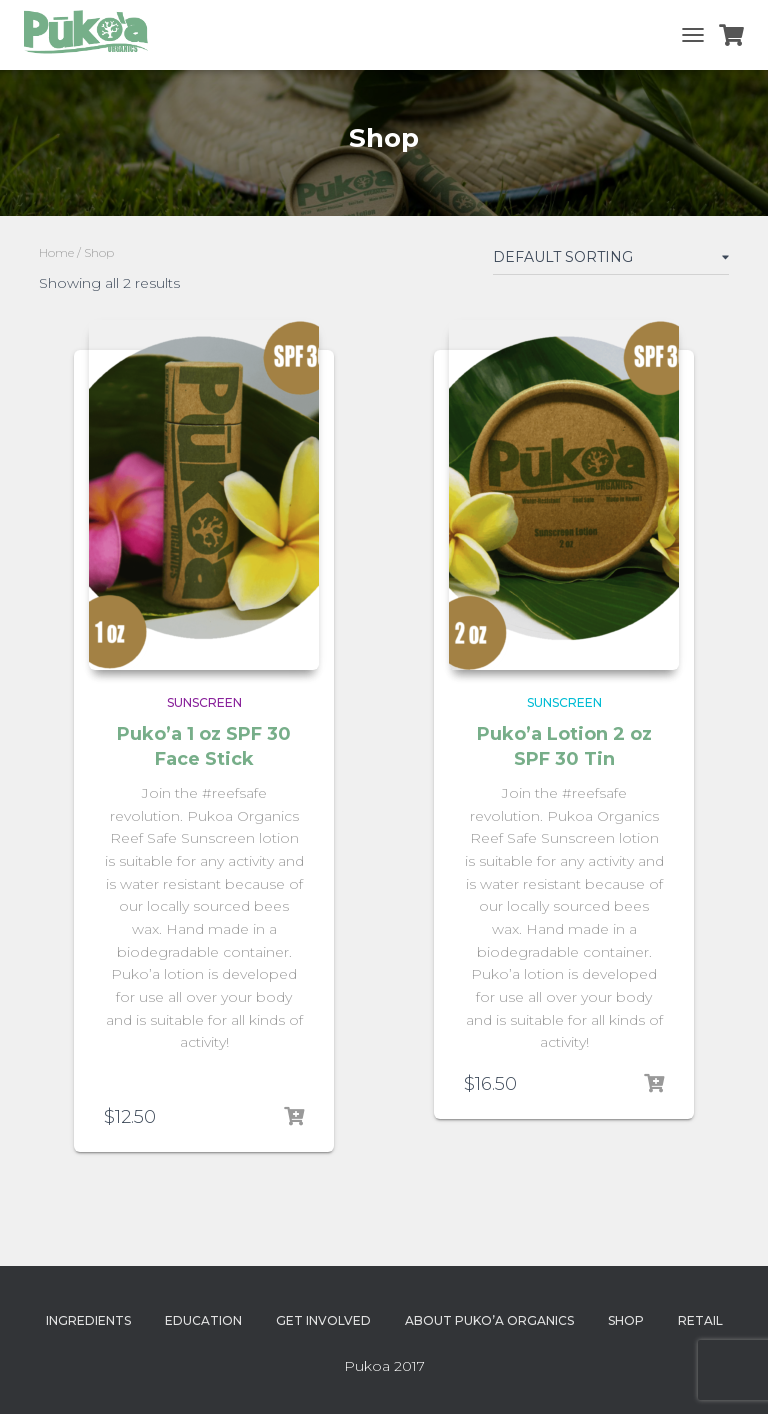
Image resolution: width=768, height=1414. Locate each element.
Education (203, 1320)
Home (56, 252)
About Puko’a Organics (489, 1320)
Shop (626, 1320)
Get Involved (323, 1320)
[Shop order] (611, 261)
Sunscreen (204, 702)
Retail (700, 1320)
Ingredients (88, 1320)
